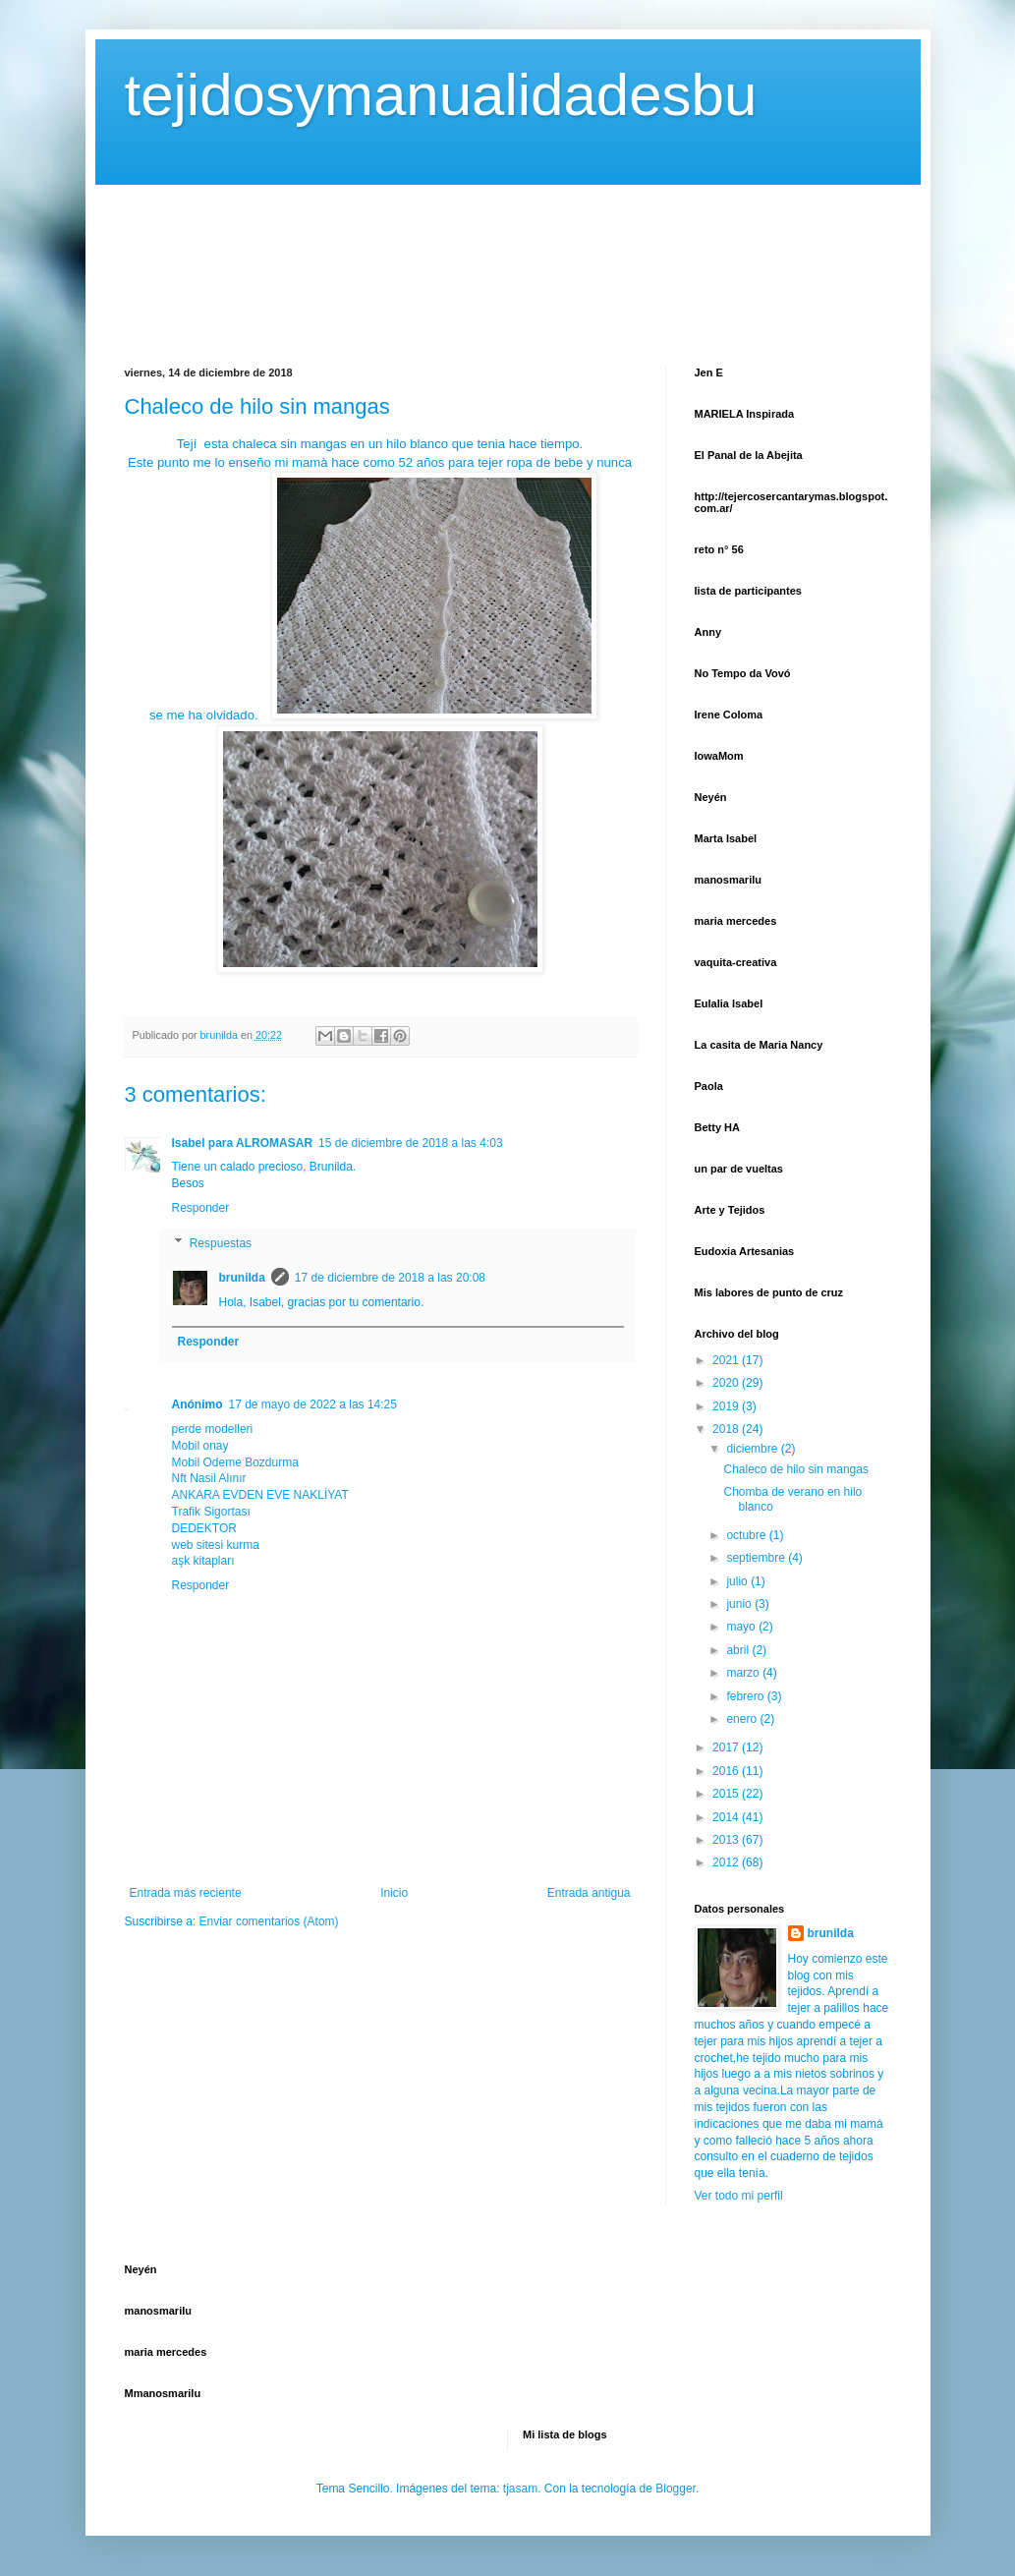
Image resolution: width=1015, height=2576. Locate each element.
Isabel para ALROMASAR (242, 1143)
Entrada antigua (589, 1893)
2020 (727, 1383)
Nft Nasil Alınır (209, 1478)
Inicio (394, 1893)
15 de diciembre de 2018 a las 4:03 (410, 1143)
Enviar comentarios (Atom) (269, 1921)
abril (739, 1650)
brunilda (242, 1278)
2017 (727, 1747)
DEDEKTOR (204, 1528)
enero (743, 1719)
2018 (727, 1429)
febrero (746, 1696)
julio (738, 1581)
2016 (727, 1771)
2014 (727, 1817)
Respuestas (221, 1243)
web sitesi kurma (215, 1545)
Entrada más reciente (186, 1893)
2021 (727, 1360)
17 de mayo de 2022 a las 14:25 (313, 1404)
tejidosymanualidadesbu (441, 95)
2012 (727, 1862)
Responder (201, 1208)
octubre (747, 1535)
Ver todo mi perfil (739, 2196)
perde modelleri (213, 1429)
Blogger (675, 2488)
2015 (727, 1794)
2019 (727, 1406)
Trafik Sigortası (211, 1511)
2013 (727, 1840)
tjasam (520, 2488)
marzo (744, 1673)
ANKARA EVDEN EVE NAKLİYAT (260, 1495)
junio (740, 1604)
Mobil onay (200, 1446)
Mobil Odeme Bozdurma (235, 1462)
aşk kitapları (203, 1561)
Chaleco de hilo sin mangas (795, 1469)
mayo (742, 1626)
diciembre (753, 1449)
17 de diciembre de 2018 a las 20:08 (390, 1278)
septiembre (757, 1558)
